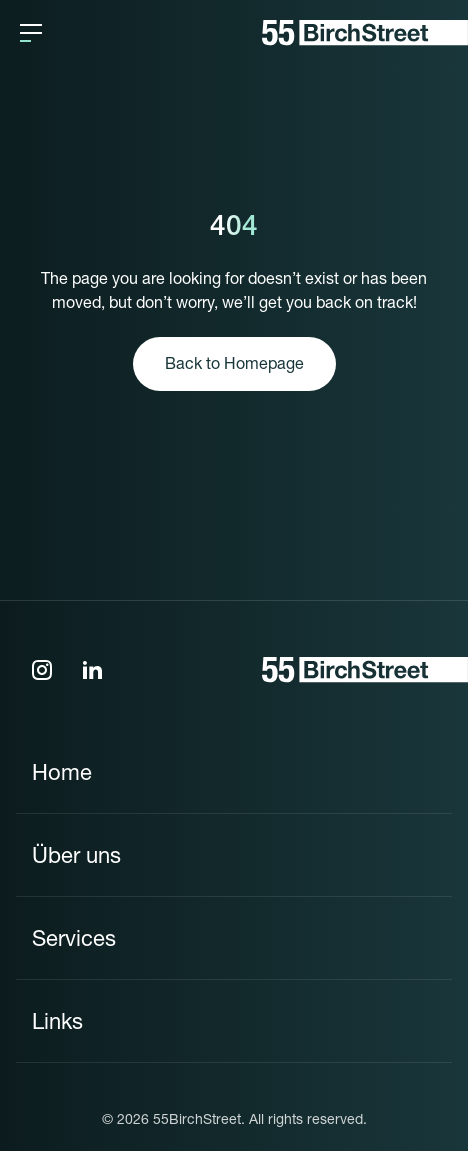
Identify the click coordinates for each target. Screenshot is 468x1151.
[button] (31, 33)
